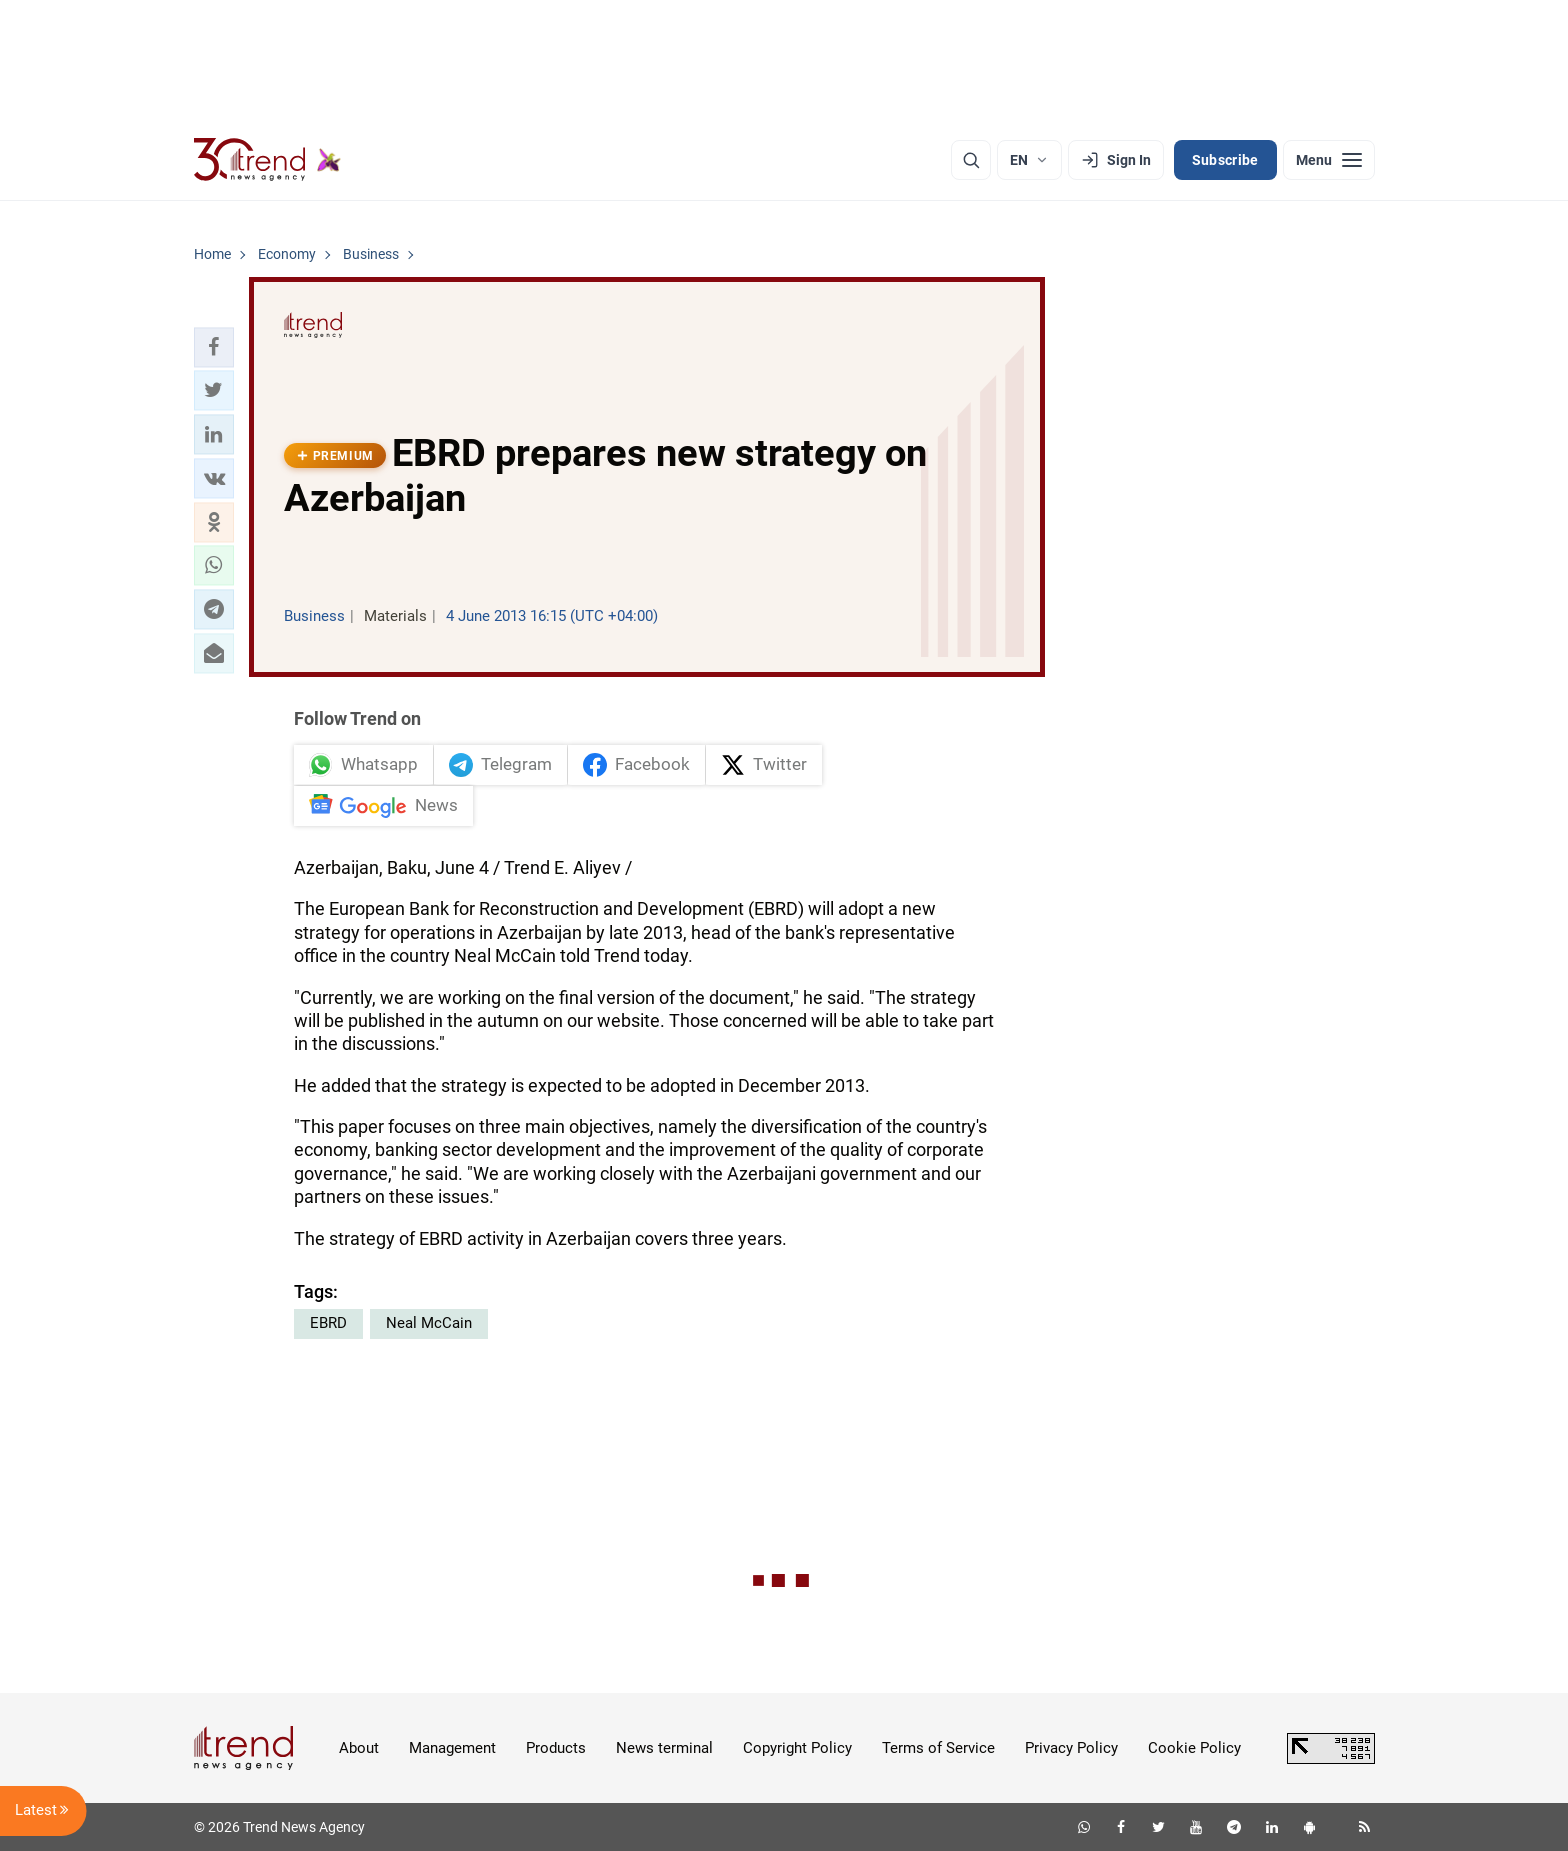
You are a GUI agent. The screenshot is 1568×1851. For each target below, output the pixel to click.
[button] (214, 347)
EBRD (328, 1323)
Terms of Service (938, 1748)
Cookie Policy (1194, 1748)
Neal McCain (429, 1323)
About (359, 1748)
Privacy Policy (1071, 1748)
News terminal (664, 1748)
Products (556, 1748)
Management (452, 1748)
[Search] (971, 160)
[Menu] (1329, 160)
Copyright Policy (797, 1748)
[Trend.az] (268, 160)
